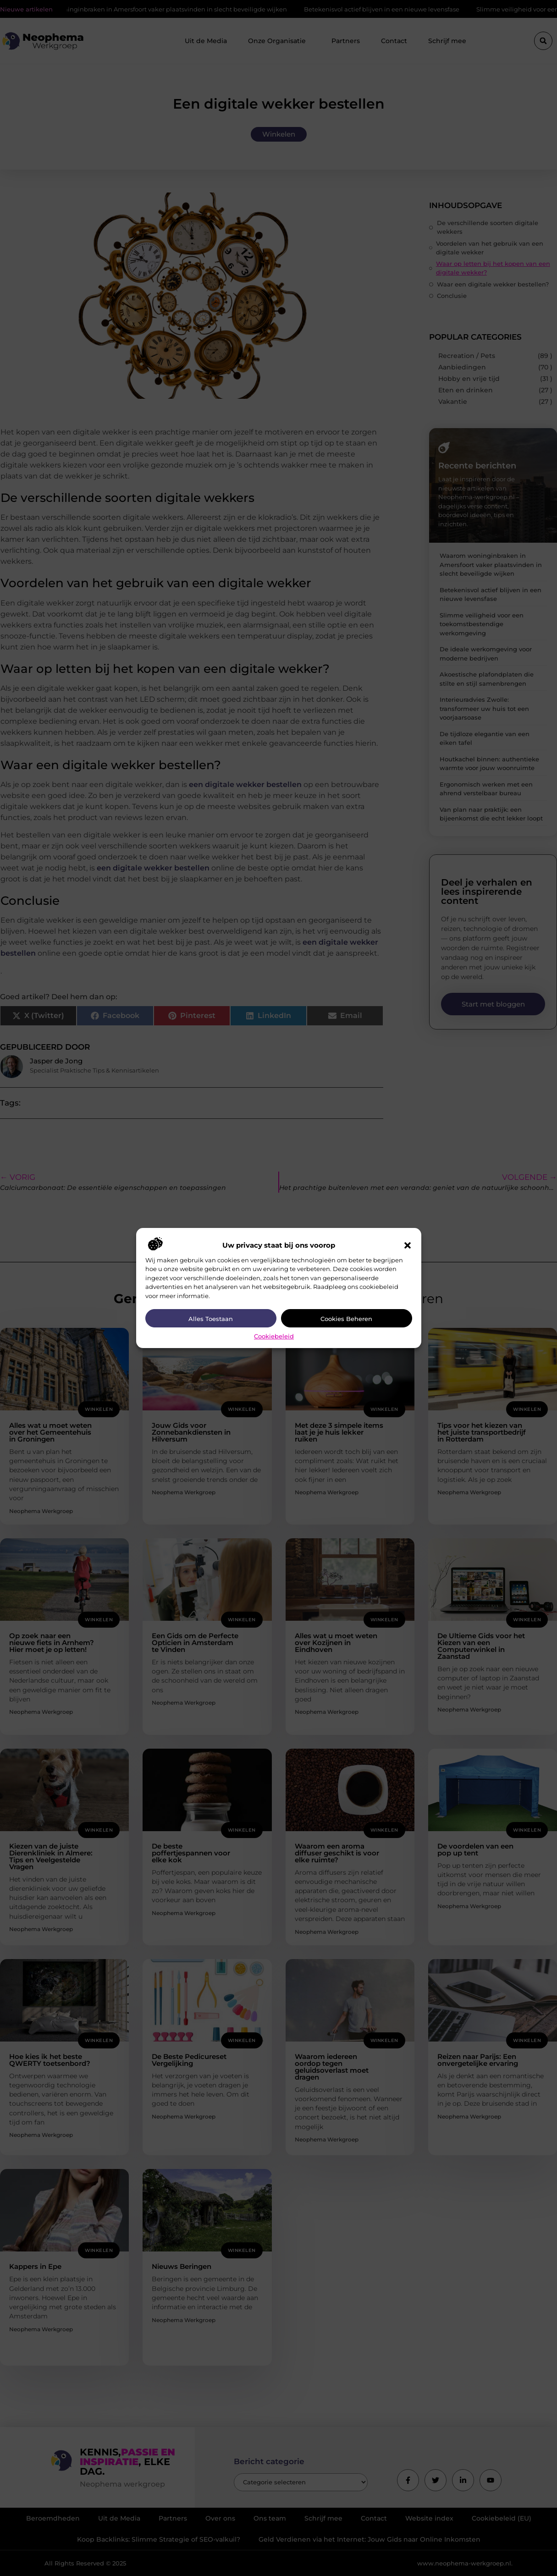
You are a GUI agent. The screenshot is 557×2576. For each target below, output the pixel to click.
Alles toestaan (210, 1318)
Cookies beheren (346, 1318)
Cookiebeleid (274, 1336)
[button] (407, 1245)
